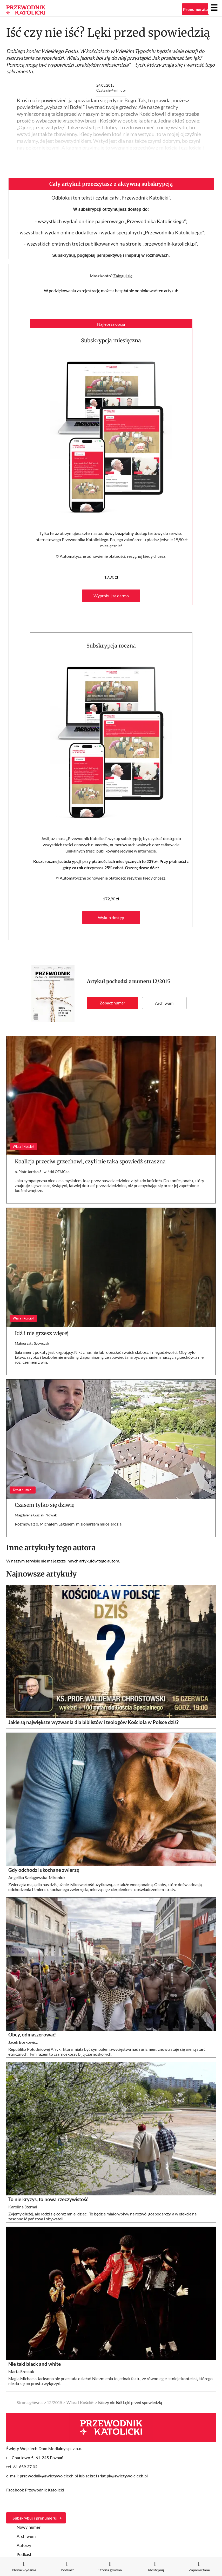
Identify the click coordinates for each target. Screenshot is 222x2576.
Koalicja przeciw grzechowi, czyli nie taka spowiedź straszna (90, 1161)
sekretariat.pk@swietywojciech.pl (117, 2475)
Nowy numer (29, 2526)
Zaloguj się (122, 275)
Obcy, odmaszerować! (32, 2034)
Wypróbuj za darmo (111, 595)
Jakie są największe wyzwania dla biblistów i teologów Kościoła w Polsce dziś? (93, 1722)
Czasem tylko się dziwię (44, 1505)
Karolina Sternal (22, 2206)
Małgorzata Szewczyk (32, 1343)
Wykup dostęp (111, 917)
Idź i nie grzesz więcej (42, 1333)
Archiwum (164, 1003)
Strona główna (30, 2402)
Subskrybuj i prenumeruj (34, 2517)
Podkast (24, 2554)
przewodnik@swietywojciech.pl (49, 2475)
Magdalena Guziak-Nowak (36, 1515)
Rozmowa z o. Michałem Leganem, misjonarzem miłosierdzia (68, 1523)
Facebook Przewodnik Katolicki (35, 2489)
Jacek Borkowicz (23, 2042)
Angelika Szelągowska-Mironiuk (36, 1877)
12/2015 (161, 981)
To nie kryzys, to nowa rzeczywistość (48, 2199)
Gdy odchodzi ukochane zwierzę (43, 1870)
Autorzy (24, 2545)
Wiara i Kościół (79, 2402)
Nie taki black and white (34, 2364)
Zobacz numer (112, 1002)
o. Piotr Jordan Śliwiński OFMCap (42, 1171)
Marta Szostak (21, 2371)
